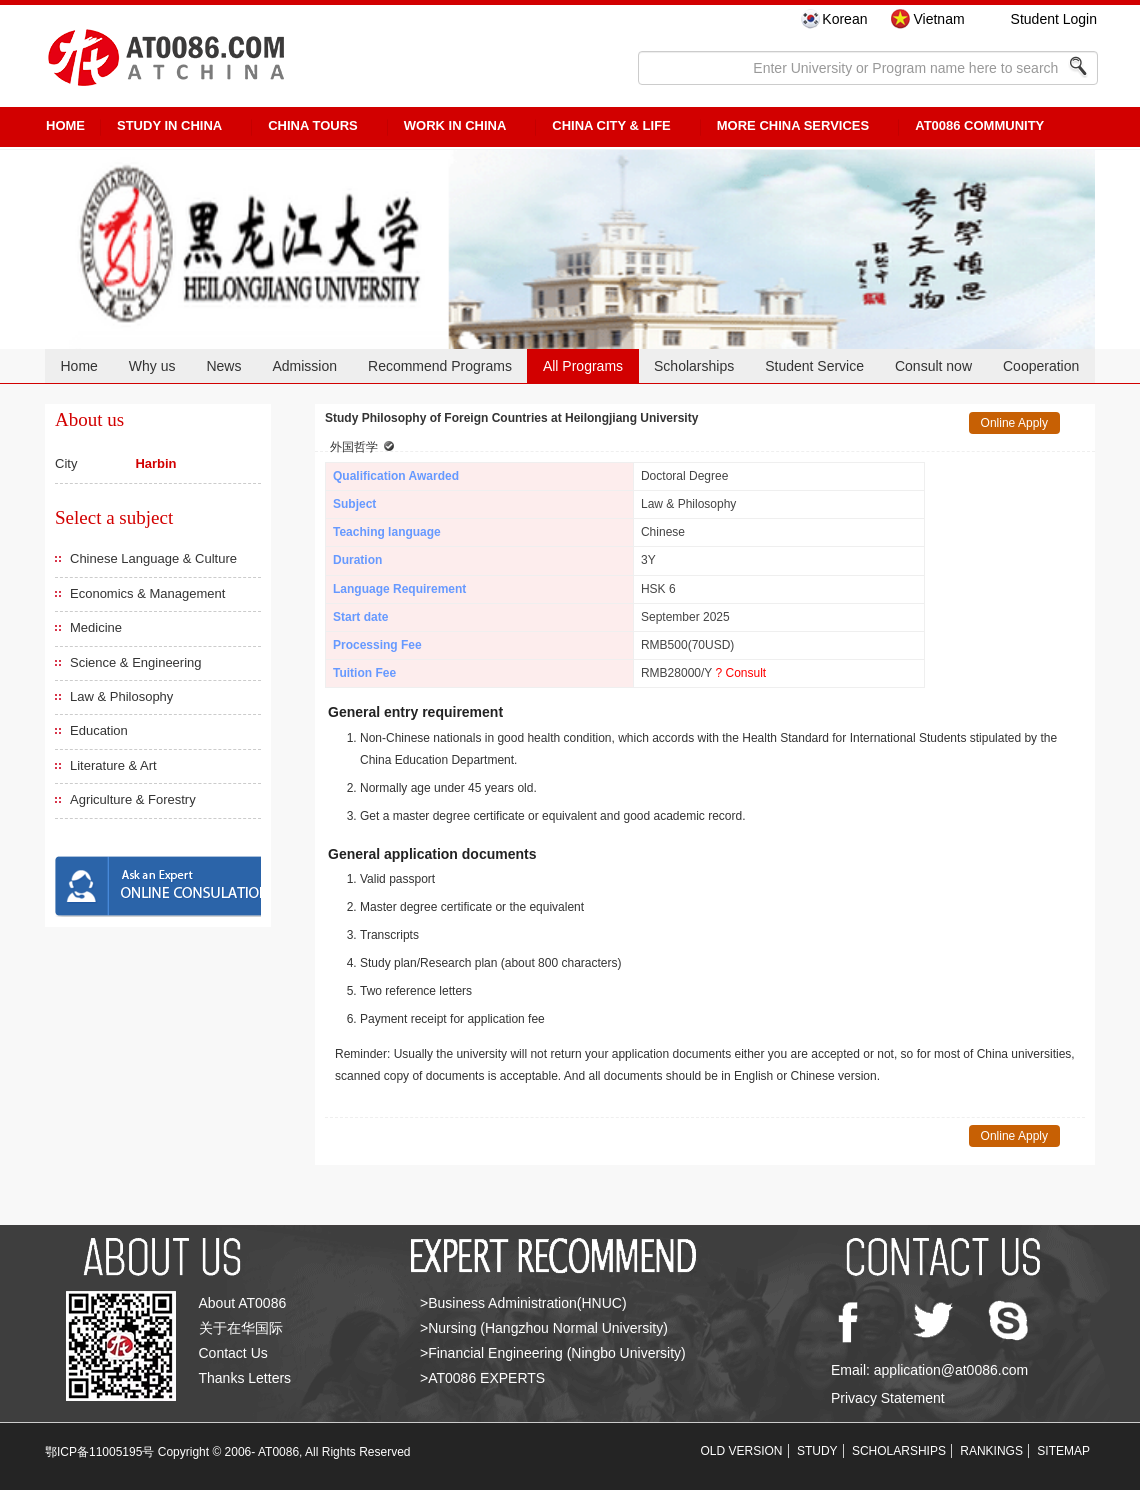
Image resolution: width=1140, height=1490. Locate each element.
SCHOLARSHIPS (899, 1451)
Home (78, 366)
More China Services (793, 125)
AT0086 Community (979, 125)
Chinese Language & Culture (153, 558)
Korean (844, 19)
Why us (152, 366)
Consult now (933, 366)
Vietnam (938, 19)
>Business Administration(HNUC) (523, 1303)
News (223, 366)
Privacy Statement (888, 1398)
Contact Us (233, 1353)
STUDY (817, 1451)
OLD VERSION (742, 1451)
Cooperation (1041, 366)
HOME (65, 125)
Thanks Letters (245, 1378)
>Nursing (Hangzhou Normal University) (544, 1328)
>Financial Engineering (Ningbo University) (553, 1353)
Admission (304, 366)
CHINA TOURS (313, 125)
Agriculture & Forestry (133, 799)
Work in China (455, 125)
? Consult (740, 673)
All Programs (583, 366)
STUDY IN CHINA (169, 125)
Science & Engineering (136, 662)
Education (99, 730)
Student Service (814, 366)
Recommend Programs (440, 366)
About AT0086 (243, 1303)
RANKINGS (991, 1451)
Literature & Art (113, 765)
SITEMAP (1063, 1451)
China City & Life (611, 125)
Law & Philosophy (121, 696)
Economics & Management (147, 593)
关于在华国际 (241, 1328)
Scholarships (694, 366)
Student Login (1054, 19)
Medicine (96, 627)
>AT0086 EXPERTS (482, 1378)
